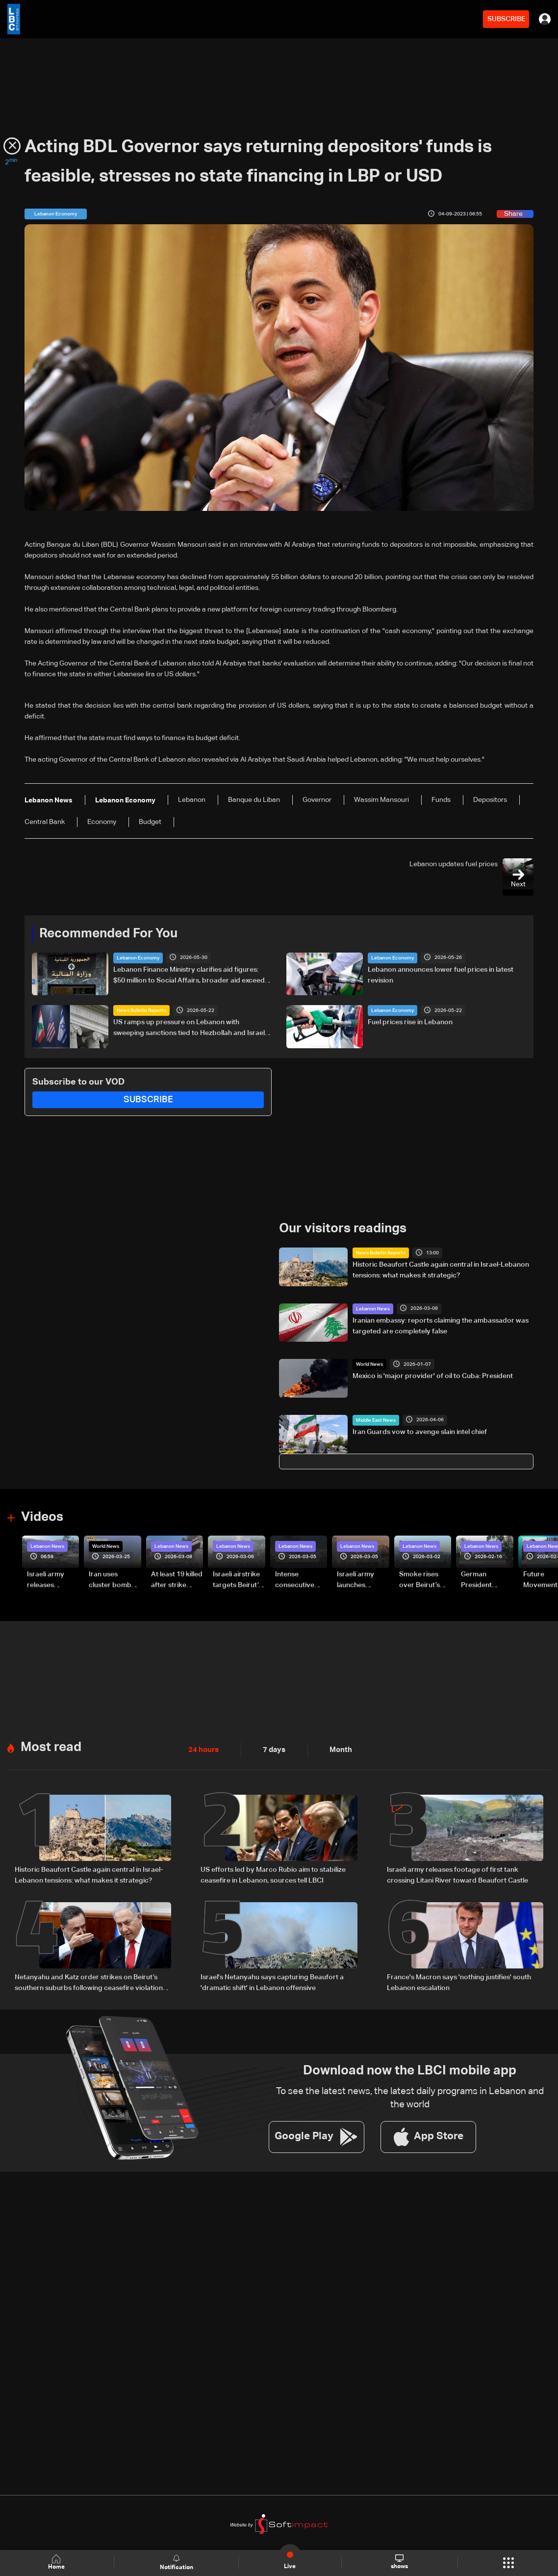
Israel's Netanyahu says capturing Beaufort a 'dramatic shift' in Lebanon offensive (272, 1980)
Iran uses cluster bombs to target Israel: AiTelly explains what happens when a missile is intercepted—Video (114, 1580)
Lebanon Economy (138, 957)
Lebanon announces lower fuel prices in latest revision (440, 974)
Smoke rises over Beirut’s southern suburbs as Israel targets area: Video (420, 1580)
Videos (42, 1516)
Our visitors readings (342, 1228)
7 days (271, 1748)
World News (369, 1363)
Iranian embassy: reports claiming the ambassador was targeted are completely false (441, 1325)
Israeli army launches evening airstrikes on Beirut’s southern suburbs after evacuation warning (358, 1580)
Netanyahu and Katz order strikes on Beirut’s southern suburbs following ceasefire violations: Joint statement (91, 1981)
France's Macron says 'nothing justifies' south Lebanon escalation (459, 1980)
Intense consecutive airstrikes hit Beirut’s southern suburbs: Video (299, 1580)
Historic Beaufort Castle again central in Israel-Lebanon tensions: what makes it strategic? (441, 1269)
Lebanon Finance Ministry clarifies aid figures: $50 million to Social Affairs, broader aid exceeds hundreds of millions (190, 975)
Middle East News (376, 1419)
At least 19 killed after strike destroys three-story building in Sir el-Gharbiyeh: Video (177, 1580)
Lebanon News (373, 1307)
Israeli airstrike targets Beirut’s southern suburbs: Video (237, 1580)
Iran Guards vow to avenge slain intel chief (420, 1431)
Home (57, 2562)
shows (398, 2562)
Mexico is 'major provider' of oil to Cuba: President (433, 1375)
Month (337, 1748)
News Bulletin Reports (141, 1010)
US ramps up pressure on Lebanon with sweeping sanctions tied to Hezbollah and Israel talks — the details (189, 1028)
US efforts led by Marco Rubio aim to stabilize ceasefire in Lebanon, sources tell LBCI (273, 1873)
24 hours (202, 1748)
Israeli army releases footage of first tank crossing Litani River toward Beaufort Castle (52, 1580)
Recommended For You (108, 933)
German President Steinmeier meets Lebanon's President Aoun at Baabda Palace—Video (485, 1580)
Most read (51, 1745)
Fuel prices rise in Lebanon (410, 1022)
